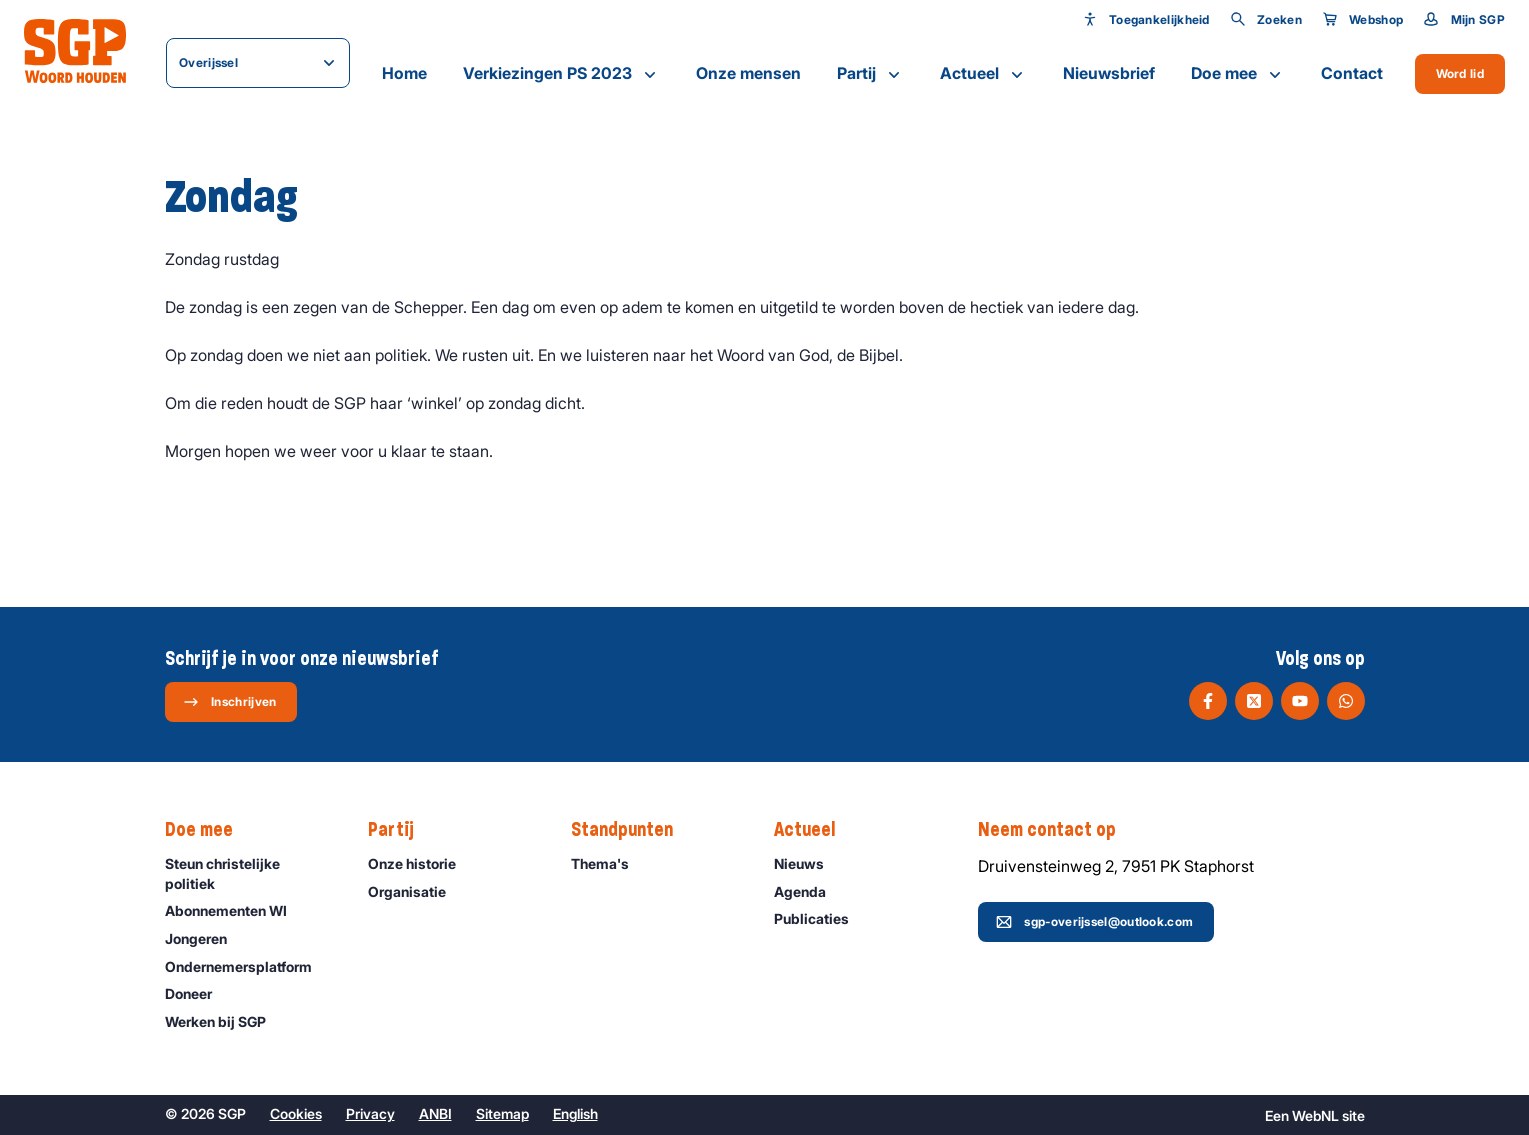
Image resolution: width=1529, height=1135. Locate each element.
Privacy (370, 1113)
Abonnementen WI (235, 910)
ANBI (435, 1113)
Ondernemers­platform (247, 966)
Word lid (1460, 73)
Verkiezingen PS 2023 (561, 74)
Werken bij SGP (224, 1021)
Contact (1352, 73)
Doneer (197, 993)
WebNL (1315, 1115)
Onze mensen (748, 73)
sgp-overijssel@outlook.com (1094, 922)
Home (404, 73)
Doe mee (1238, 74)
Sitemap (502, 1113)
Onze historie (421, 863)
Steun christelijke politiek (250, 873)
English (575, 1113)
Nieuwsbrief (1109, 73)
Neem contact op (1057, 830)
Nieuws (808, 863)
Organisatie (416, 891)
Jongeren (205, 938)
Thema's (609, 863)
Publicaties (820, 918)
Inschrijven (229, 702)
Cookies (296, 1113)
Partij (870, 74)
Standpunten (632, 830)
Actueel (983, 74)
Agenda (809, 891)
